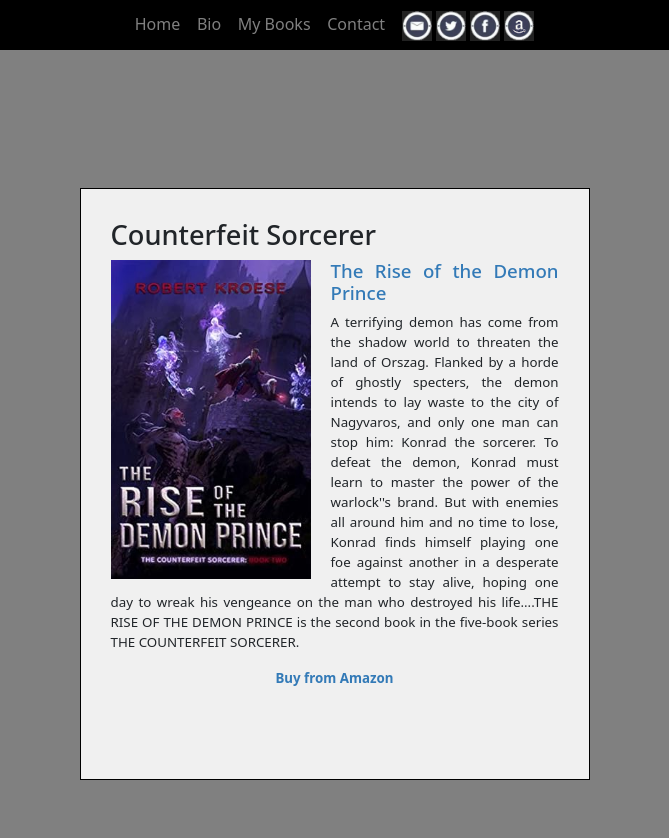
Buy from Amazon (334, 678)
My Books (274, 24)
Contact (356, 24)
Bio (209, 24)
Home (158, 24)
